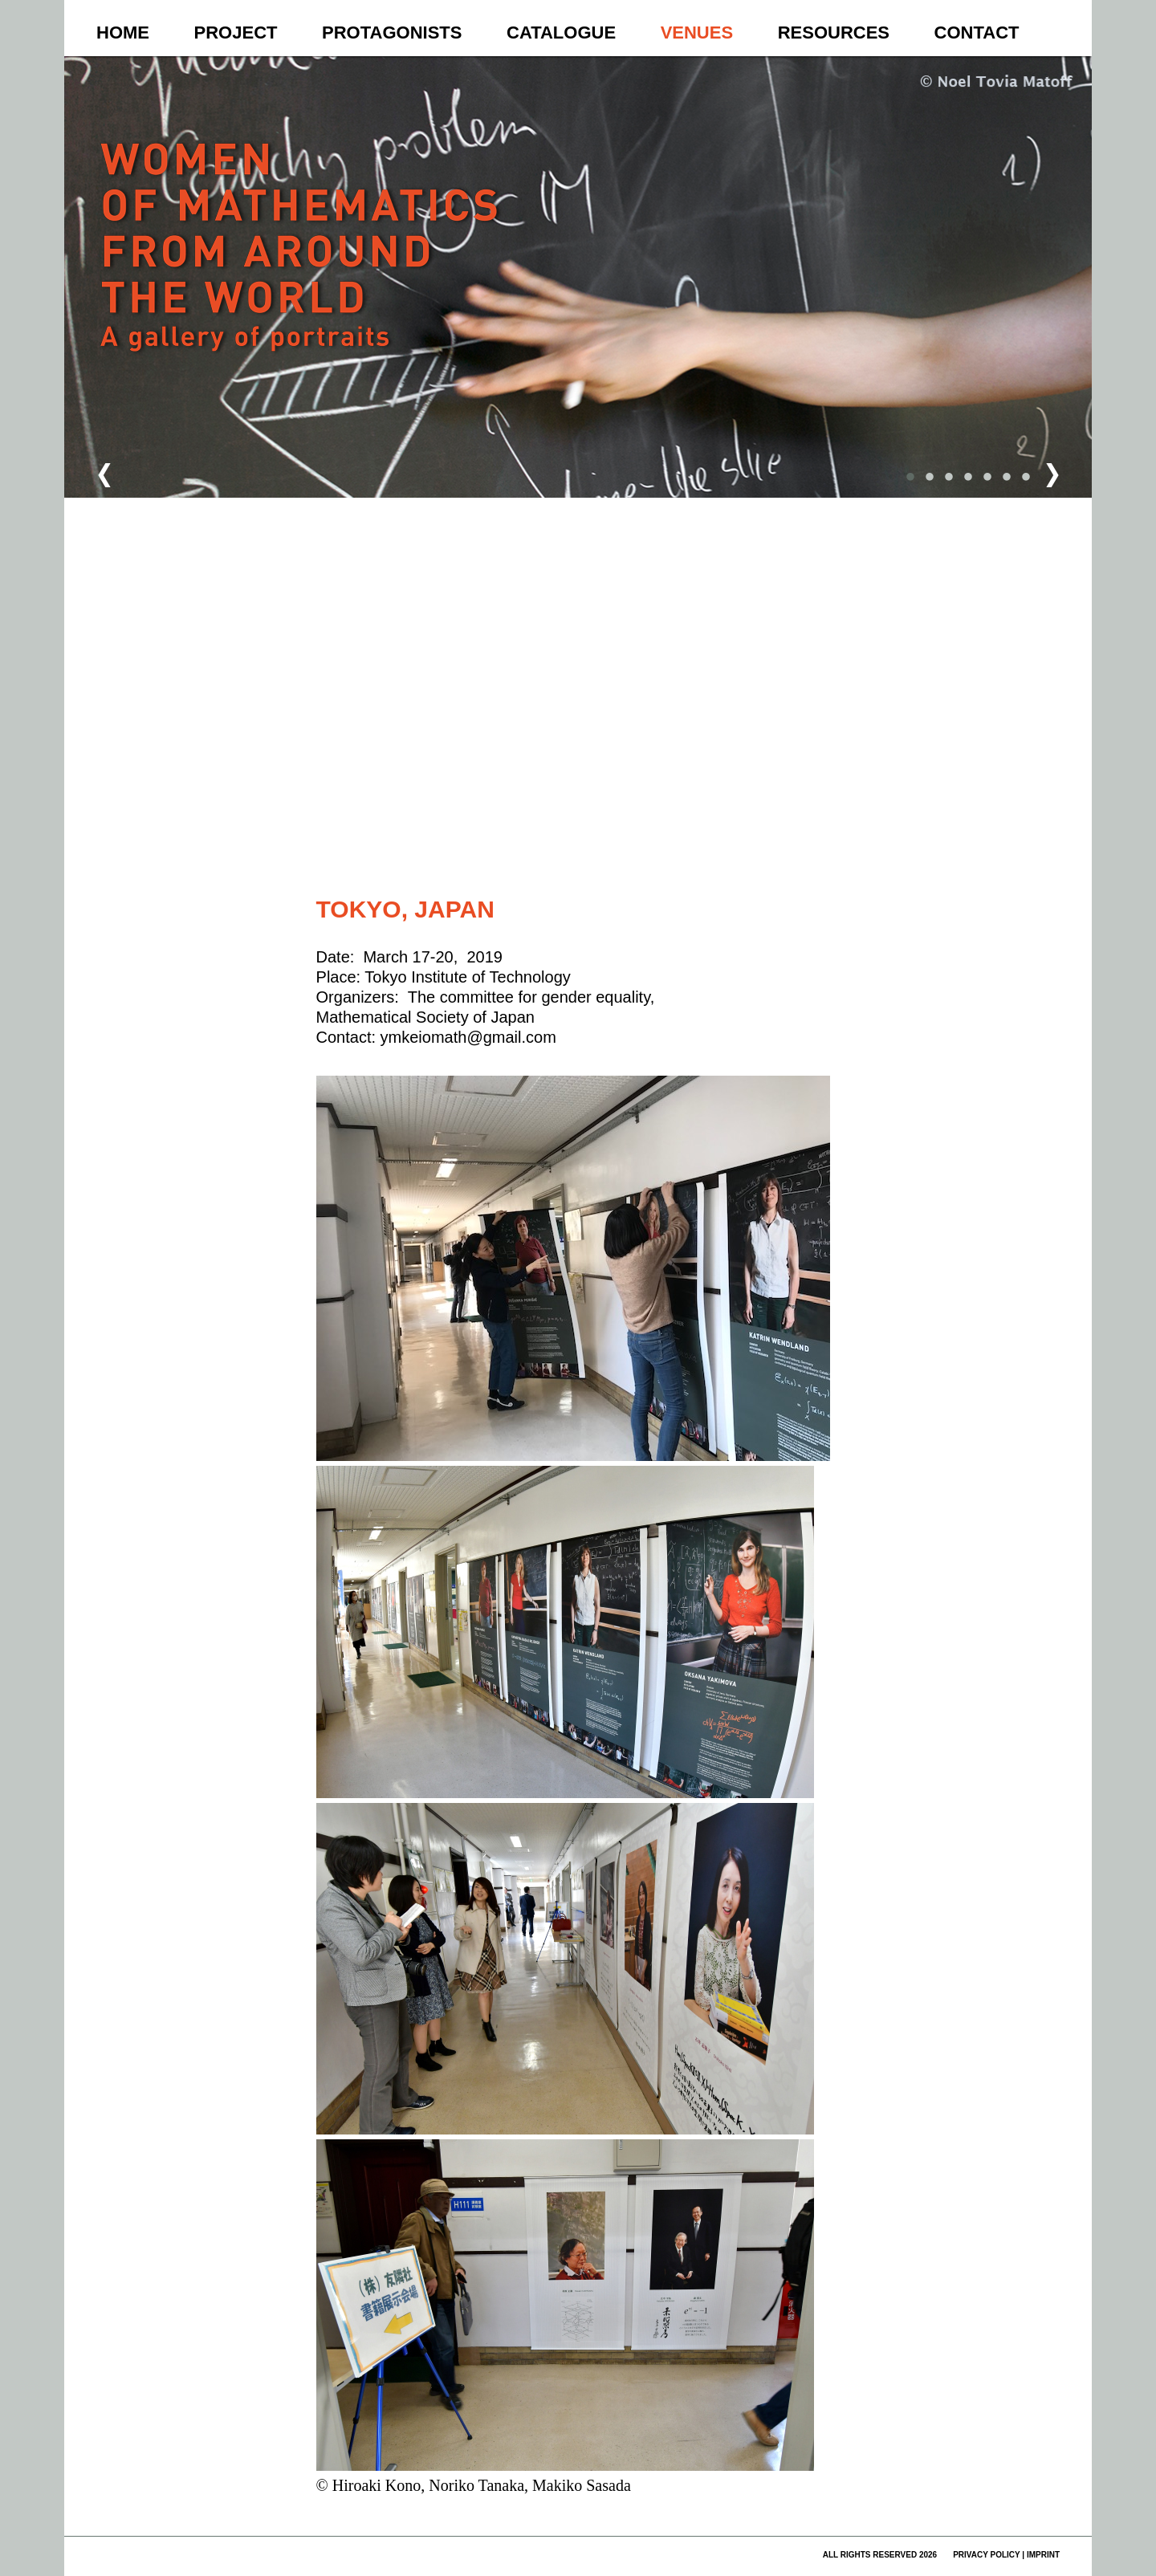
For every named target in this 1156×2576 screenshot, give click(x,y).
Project (236, 32)
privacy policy (986, 2554)
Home (122, 32)
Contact (977, 32)
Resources (833, 32)
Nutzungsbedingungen (683, 856)
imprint (1043, 2554)
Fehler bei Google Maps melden (765, 856)
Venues (697, 32)
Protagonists (392, 32)
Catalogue (561, 32)
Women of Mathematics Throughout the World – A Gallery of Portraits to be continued (301, 277)
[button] (581, 570)
